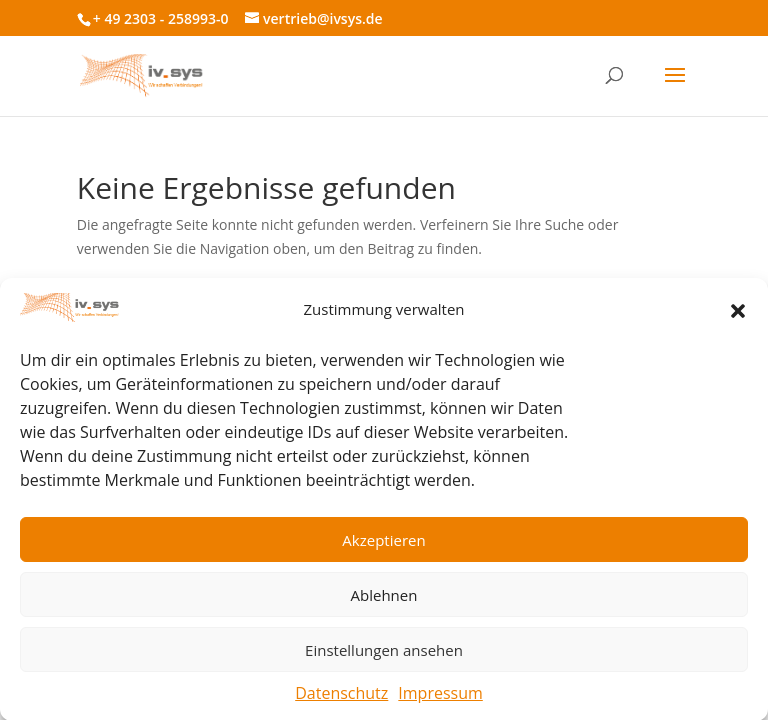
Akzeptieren (383, 545)
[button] (738, 315)
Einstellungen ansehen (384, 655)
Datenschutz (341, 698)
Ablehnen (384, 600)
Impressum (440, 698)
